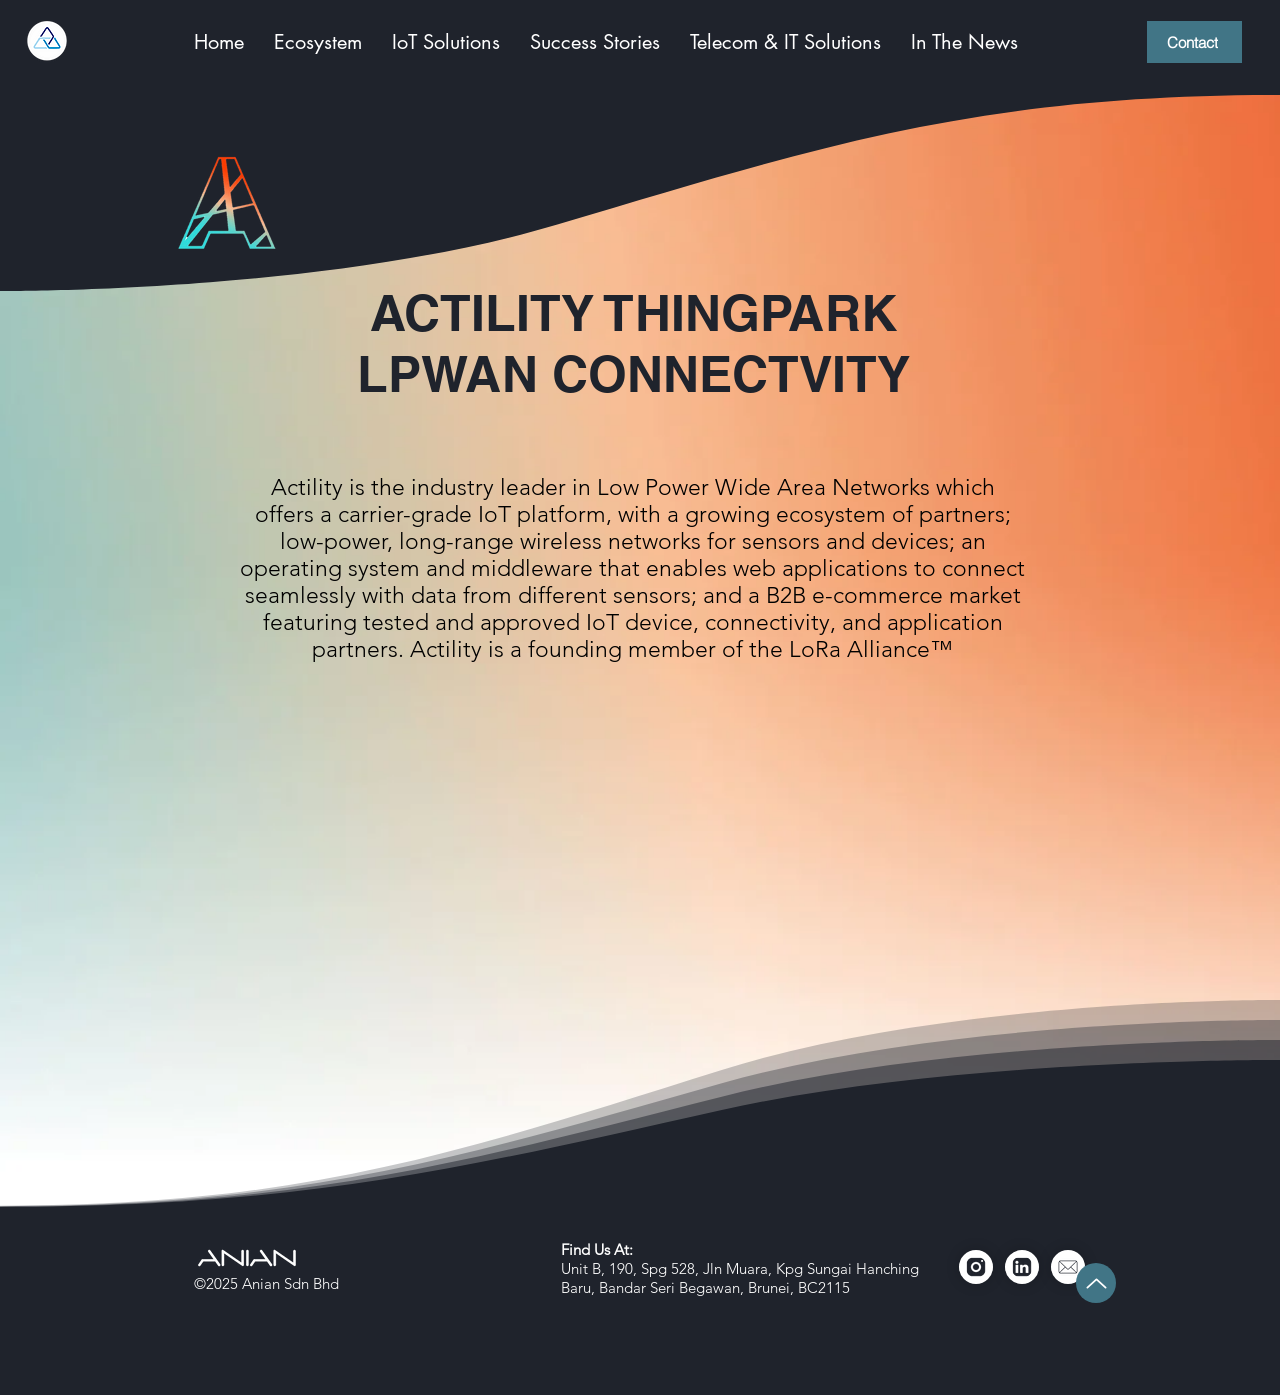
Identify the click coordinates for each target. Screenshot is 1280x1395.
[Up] (1096, 1283)
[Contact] (1194, 42)
